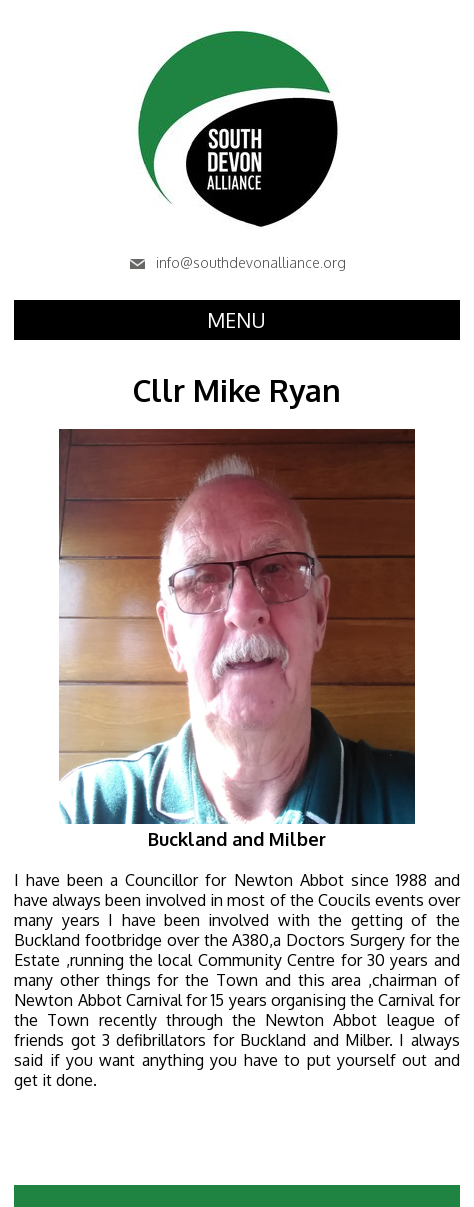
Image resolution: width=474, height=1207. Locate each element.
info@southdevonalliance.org (237, 262)
